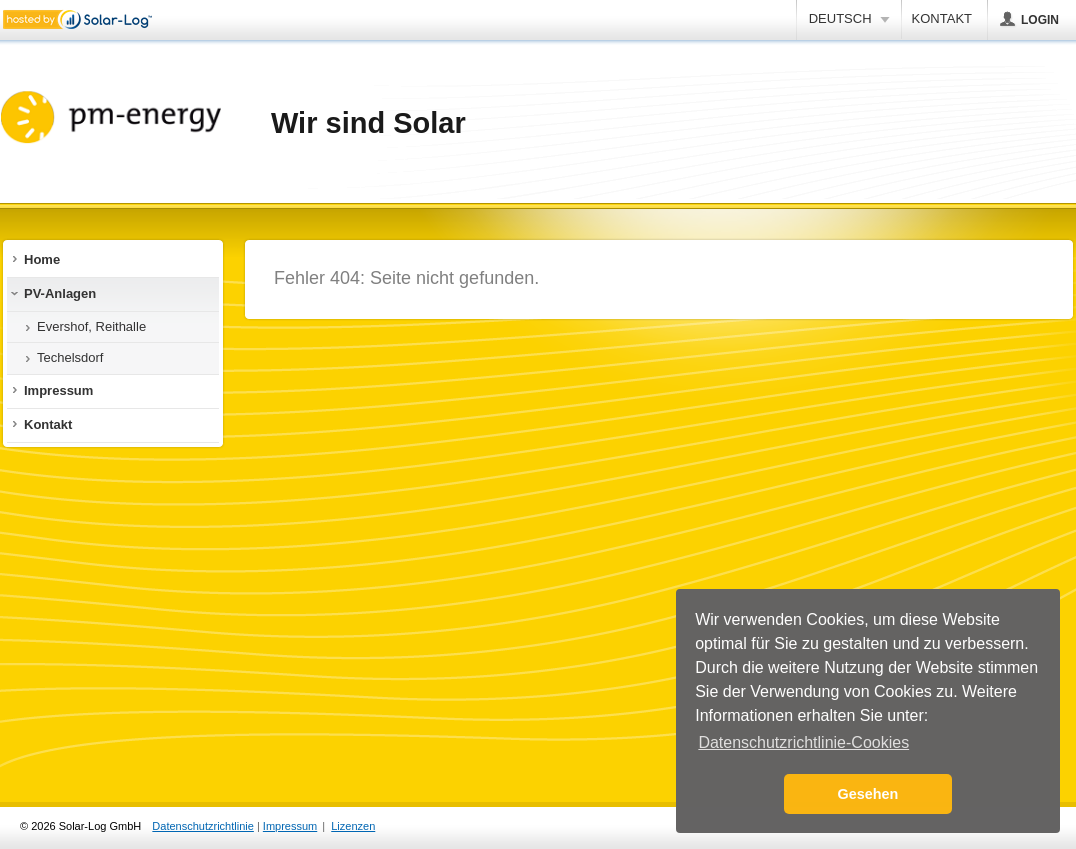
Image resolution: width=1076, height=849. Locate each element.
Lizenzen (353, 826)
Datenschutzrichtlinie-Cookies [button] (803, 742)
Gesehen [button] (868, 794)
